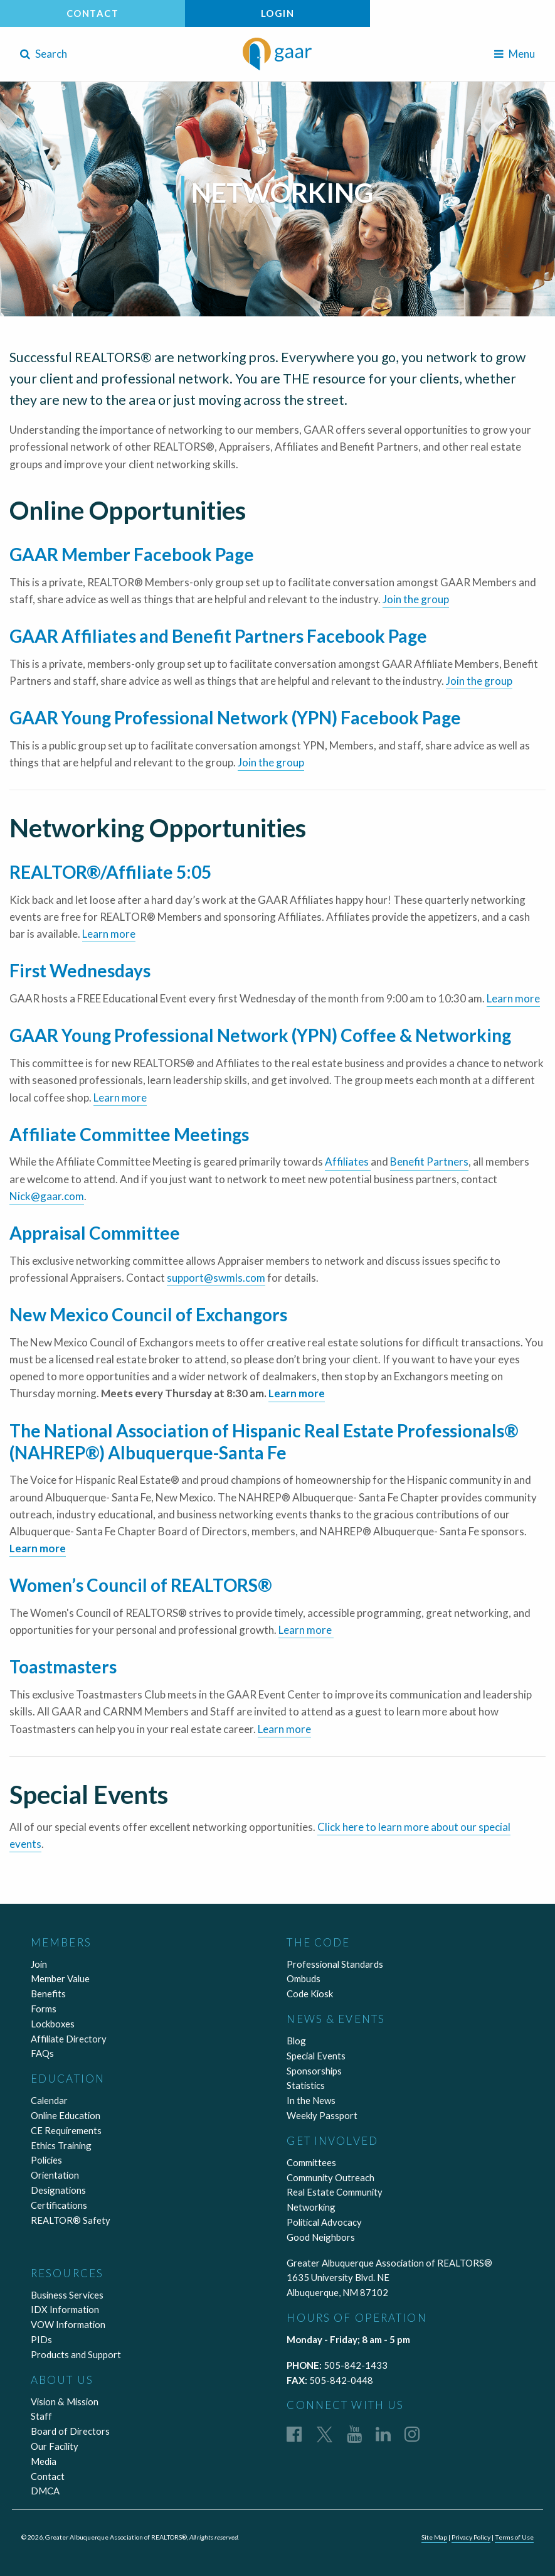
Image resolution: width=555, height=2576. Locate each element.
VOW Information (68, 2324)
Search (43, 53)
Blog (296, 2040)
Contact (92, 13)
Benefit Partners (429, 1161)
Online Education (65, 2115)
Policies (46, 2159)
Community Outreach (330, 2177)
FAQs (42, 2053)
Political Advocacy (324, 2222)
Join (39, 1964)
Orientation (55, 2175)
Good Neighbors (321, 2237)
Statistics (306, 2085)
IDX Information (65, 2309)
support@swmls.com (216, 1277)
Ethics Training (61, 2145)
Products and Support (76, 2354)
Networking (311, 2207)
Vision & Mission (64, 2401)
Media (43, 2461)
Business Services (67, 2294)
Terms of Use (514, 2537)
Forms (43, 2008)
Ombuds (303, 1978)
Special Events (316, 2055)
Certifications (59, 2205)
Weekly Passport (322, 2115)
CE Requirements (66, 2130)
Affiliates (348, 1161)
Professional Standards (335, 1964)
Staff (41, 2416)
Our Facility (54, 2446)
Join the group (416, 599)
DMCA (45, 2490)
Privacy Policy (471, 2537)
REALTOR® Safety (70, 2220)
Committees (311, 2162)
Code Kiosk (310, 1993)
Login (278, 13)
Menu (514, 53)
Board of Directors (70, 2431)
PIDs (41, 2339)
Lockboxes (53, 2023)
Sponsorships (314, 2070)
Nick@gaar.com (46, 1196)
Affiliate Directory (69, 2038)
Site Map (434, 2537)
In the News (311, 2100)
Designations (58, 2190)
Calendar (49, 2100)
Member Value (60, 1978)
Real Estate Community (335, 2192)
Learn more (108, 933)
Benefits (48, 1993)
